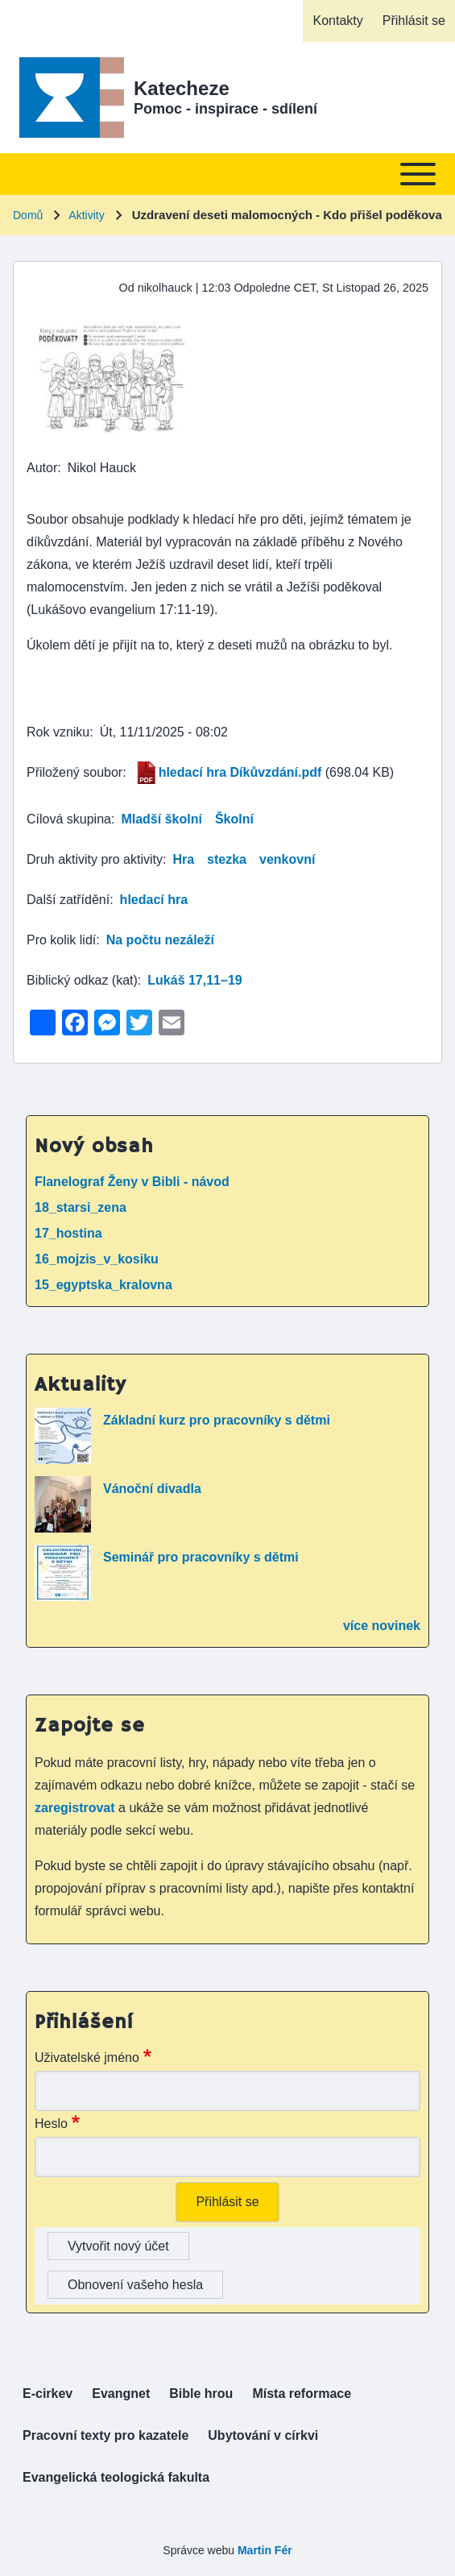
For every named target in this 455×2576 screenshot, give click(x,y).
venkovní (287, 859)
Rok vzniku (58, 732)
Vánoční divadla (152, 1488)
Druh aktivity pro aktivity (95, 859)
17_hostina (68, 1233)
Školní (234, 819)
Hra (183, 859)
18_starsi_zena (80, 1207)
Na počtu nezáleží (160, 940)
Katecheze (182, 88)
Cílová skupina (69, 819)
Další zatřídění (68, 899)
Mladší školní (161, 819)
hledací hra (154, 899)
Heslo (51, 2123)
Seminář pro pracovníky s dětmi (201, 1557)
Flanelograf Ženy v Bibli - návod (132, 1181)
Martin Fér (265, 2550)
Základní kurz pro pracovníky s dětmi (216, 1420)
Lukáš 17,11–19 (194, 980)
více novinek (381, 1625)
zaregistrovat (76, 1808)
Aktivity (86, 215)
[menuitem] (337, 21)
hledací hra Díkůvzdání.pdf (240, 772)
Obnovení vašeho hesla (135, 2285)
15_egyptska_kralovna (103, 1285)
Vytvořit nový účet (118, 2246)
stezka (226, 859)
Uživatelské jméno (87, 2057)
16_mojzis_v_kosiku (97, 1259)
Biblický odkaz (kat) (82, 980)
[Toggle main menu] (227, 174)
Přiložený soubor (74, 772)
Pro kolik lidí (61, 940)
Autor (42, 468)
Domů (28, 215)
